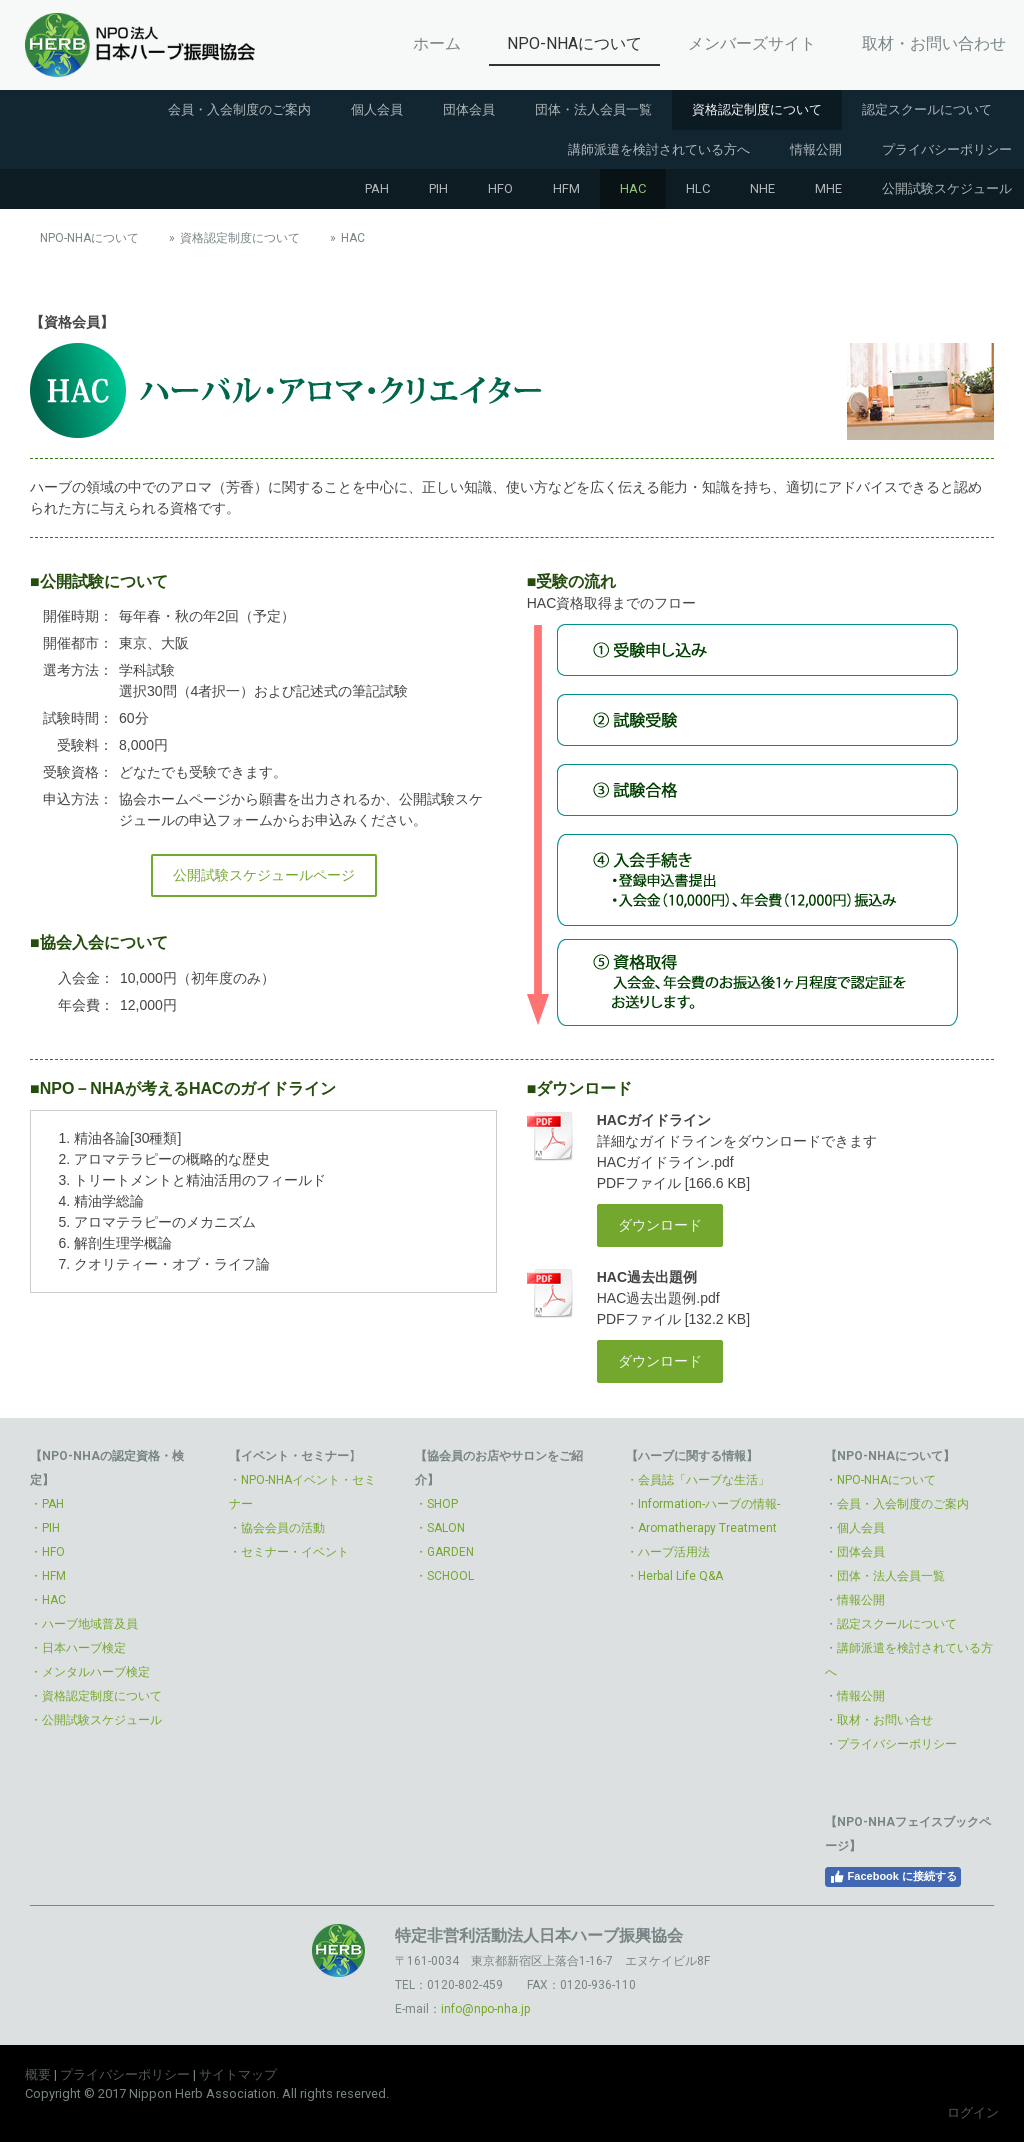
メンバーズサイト (752, 43)
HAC (633, 188)
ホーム (437, 43)
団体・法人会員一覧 (593, 109)
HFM (566, 188)
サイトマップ (238, 2074)
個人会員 (377, 109)
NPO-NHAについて (574, 43)
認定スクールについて (927, 109)
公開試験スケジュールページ (264, 875)
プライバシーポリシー (125, 2074)
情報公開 (816, 149)
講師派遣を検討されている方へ (659, 149)
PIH (438, 188)
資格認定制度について (757, 109)
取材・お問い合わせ (934, 43)
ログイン (973, 2112)
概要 (38, 2074)
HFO (500, 188)
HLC (698, 188)
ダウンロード (660, 1225)
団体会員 (469, 109)
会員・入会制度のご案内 (239, 109)
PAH (377, 188)
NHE (762, 188)
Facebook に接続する (893, 1877)
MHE (828, 188)
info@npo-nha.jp (485, 2009)
